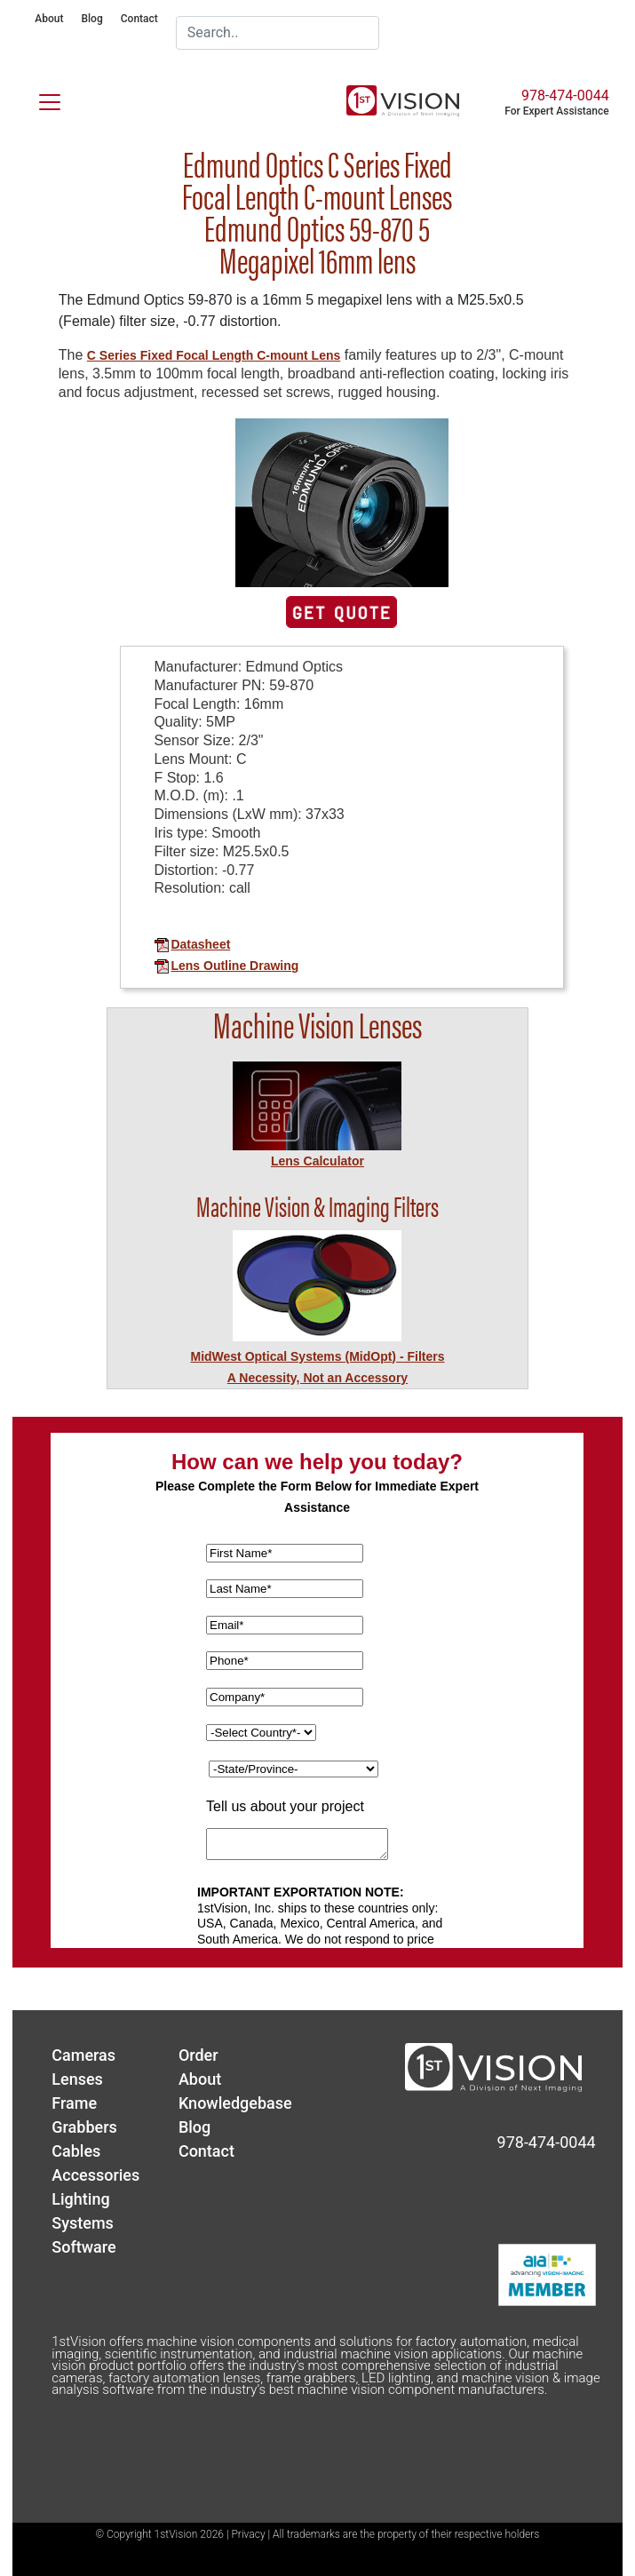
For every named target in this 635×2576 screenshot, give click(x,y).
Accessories (95, 2175)
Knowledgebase (235, 2103)
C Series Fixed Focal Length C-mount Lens (213, 355)
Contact (139, 18)
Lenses (77, 2079)
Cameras (83, 2055)
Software (83, 2247)
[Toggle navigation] (39, 98)
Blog (91, 18)
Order (198, 2055)
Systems (83, 2223)
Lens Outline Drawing (226, 965)
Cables (76, 2151)
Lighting (80, 2199)
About (49, 18)
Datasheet (192, 944)
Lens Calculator (317, 1161)
